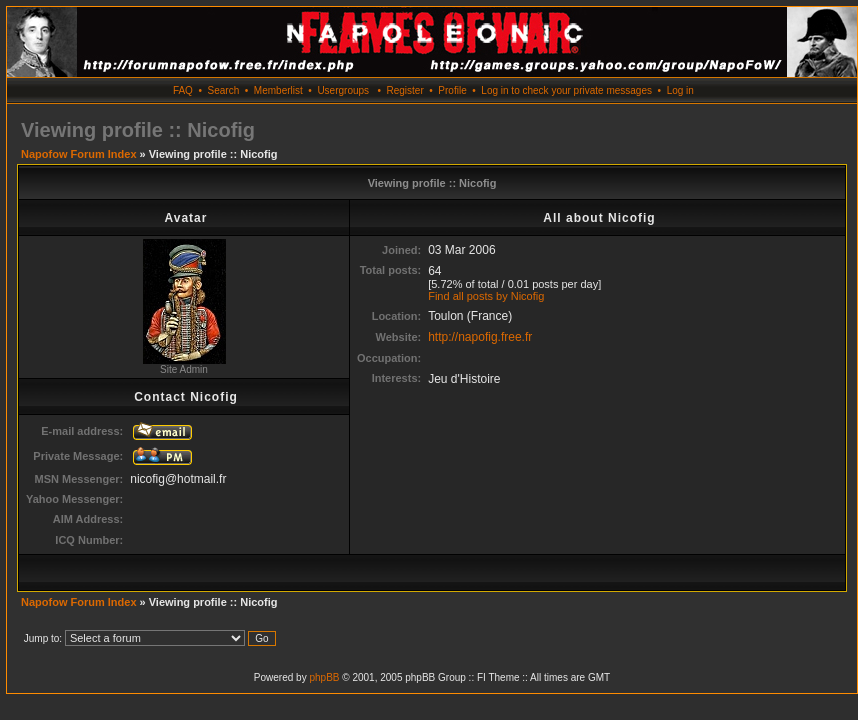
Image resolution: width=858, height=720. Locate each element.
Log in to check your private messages (566, 90)
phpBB (324, 677)
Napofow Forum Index (79, 154)
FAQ (183, 90)
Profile (452, 90)
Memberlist (278, 90)
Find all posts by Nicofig (486, 296)
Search (224, 90)
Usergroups (343, 90)
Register (404, 90)
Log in (680, 90)
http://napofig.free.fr (480, 337)
